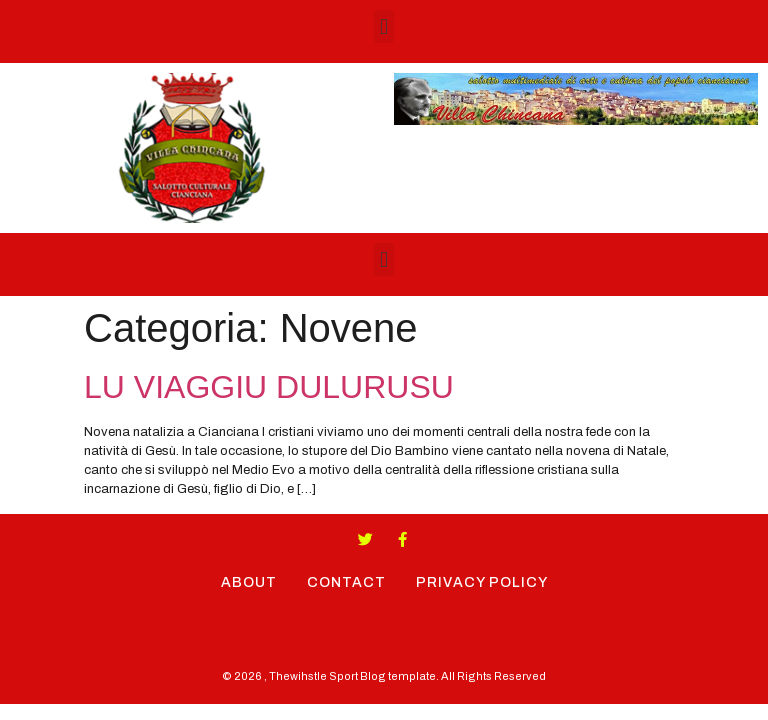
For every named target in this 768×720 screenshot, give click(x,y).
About (249, 582)
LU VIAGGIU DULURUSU (269, 387)
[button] (383, 26)
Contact (346, 582)
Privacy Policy (482, 582)
